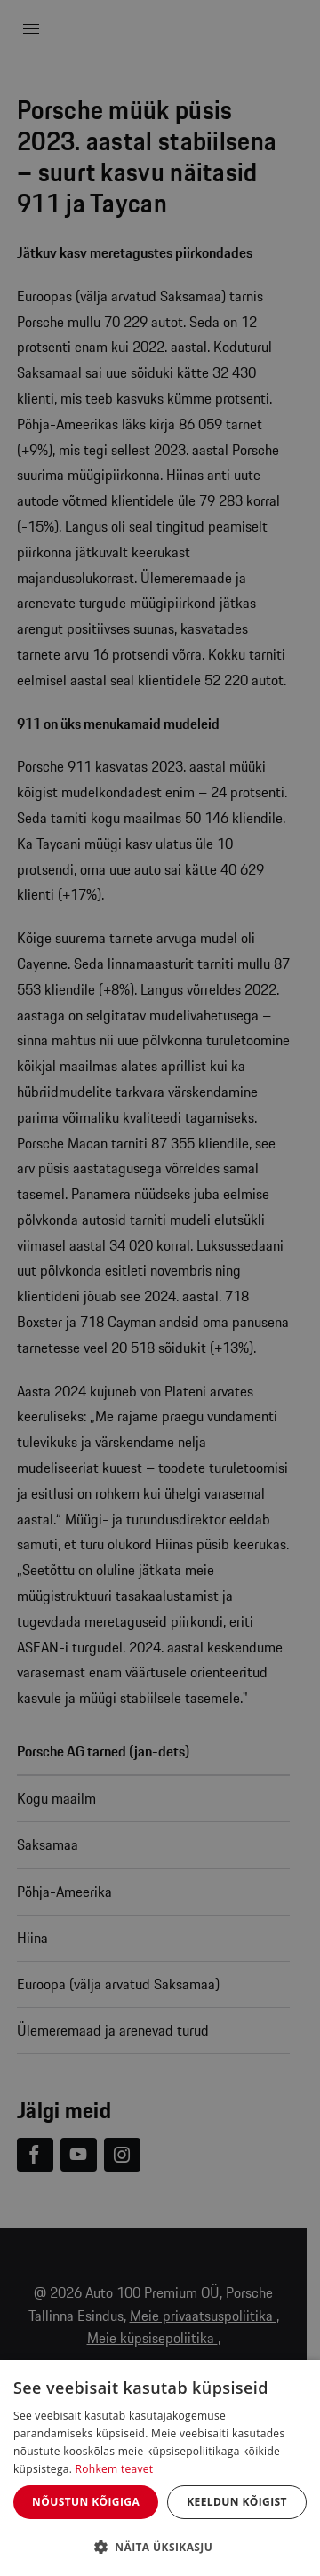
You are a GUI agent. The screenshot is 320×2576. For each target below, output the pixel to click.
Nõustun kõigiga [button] (86, 2501)
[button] (160, 2547)
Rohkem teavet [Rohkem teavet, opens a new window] (115, 2468)
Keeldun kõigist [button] (237, 2501)
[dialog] (160, 2468)
